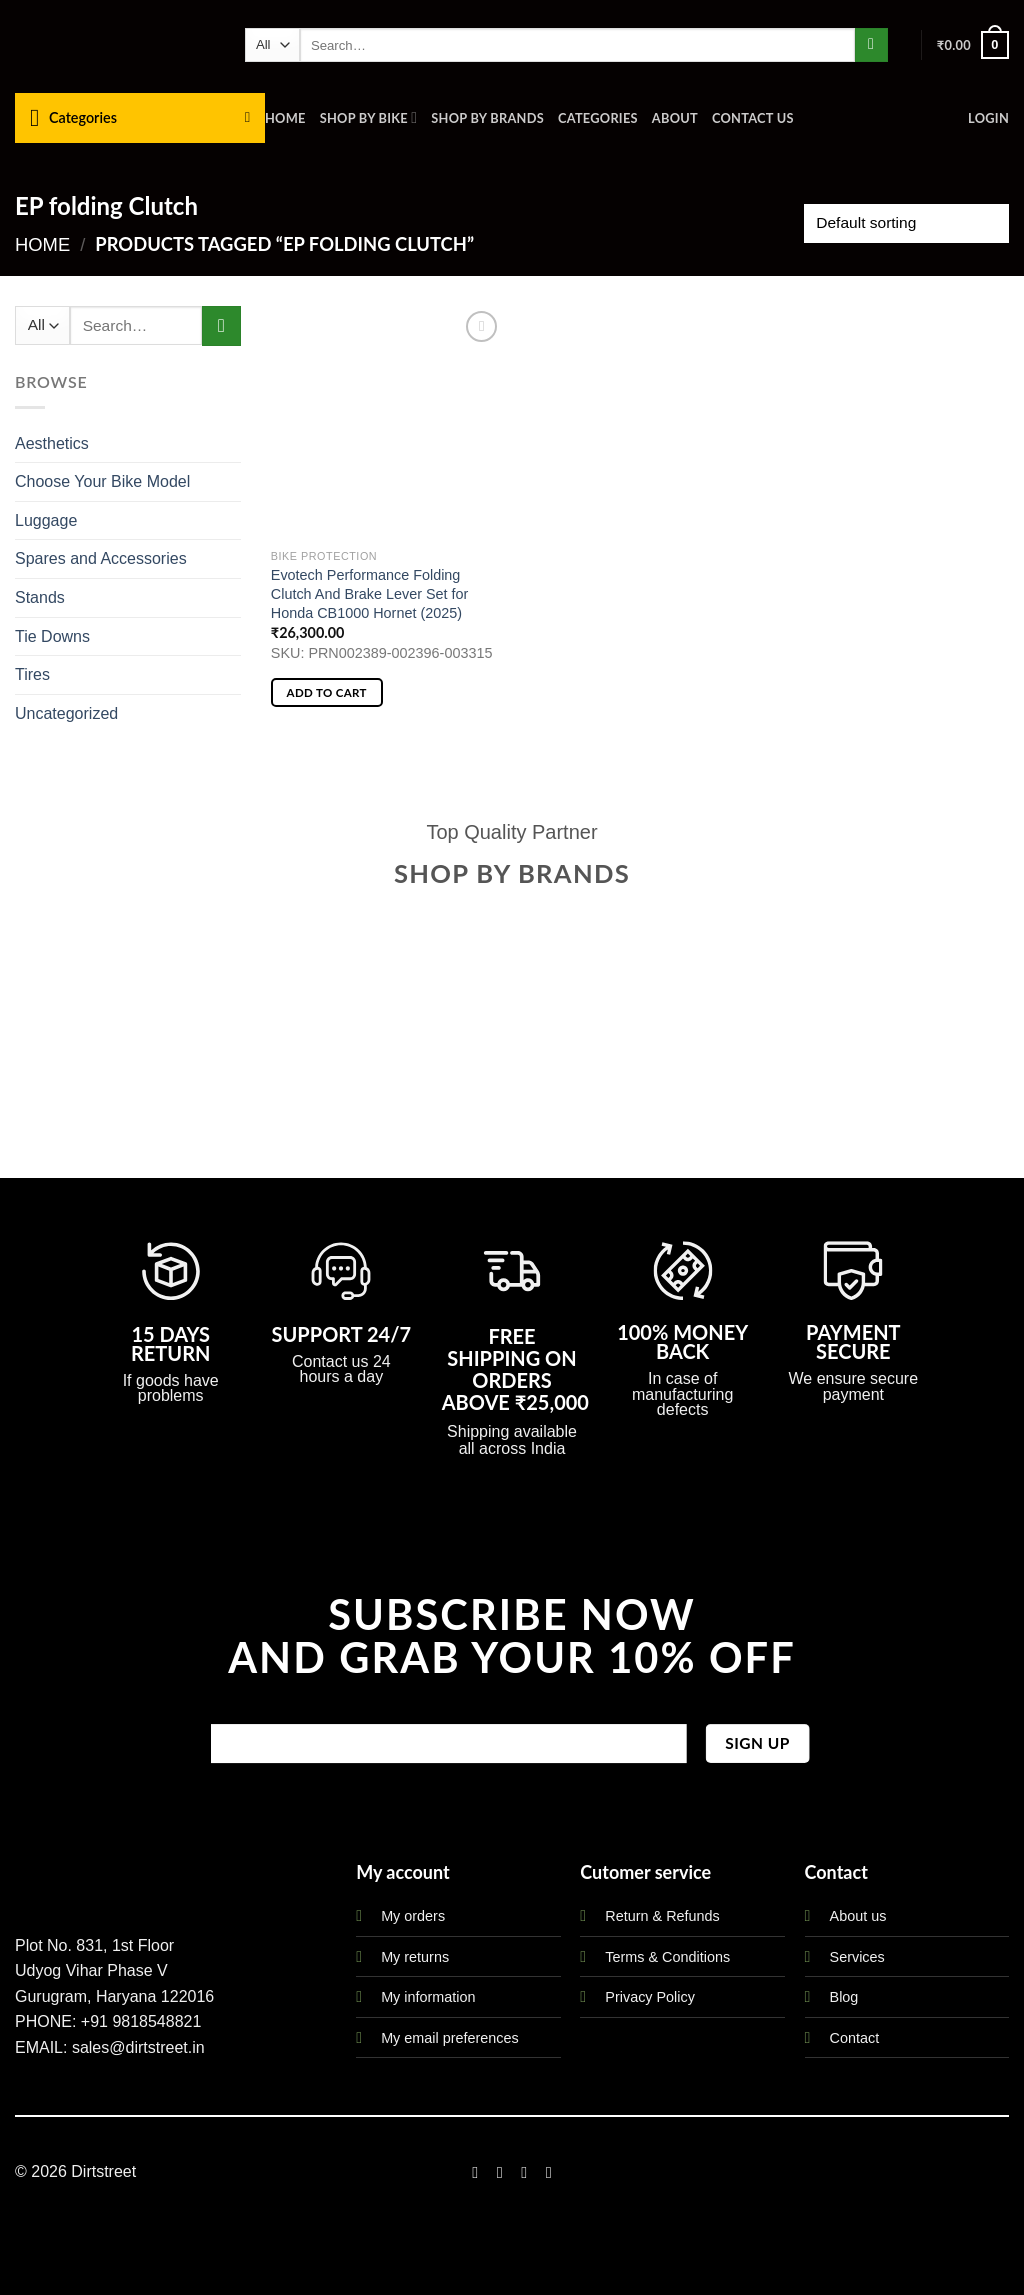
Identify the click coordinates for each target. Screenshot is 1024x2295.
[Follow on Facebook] (475, 2172)
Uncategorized (66, 713)
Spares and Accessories (101, 558)
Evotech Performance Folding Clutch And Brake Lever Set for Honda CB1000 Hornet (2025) (370, 593)
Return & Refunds (662, 1916)
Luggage (46, 520)
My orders (413, 1916)
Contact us (753, 118)
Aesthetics (52, 443)
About (675, 118)
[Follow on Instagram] (500, 2172)
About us (858, 1916)
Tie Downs (52, 636)
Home (285, 118)
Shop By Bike (369, 117)
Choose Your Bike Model (102, 481)
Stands (40, 597)
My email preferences (450, 2038)
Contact (855, 2038)
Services (857, 1957)
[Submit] (871, 45)
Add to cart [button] (327, 692)
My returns (415, 1957)
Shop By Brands (487, 118)
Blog (844, 1997)
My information (428, 1997)
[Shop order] (906, 223)
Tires (32, 674)
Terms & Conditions (667, 1957)
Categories (598, 118)
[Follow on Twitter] (524, 2172)
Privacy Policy (650, 1997)
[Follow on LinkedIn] (549, 2172)
